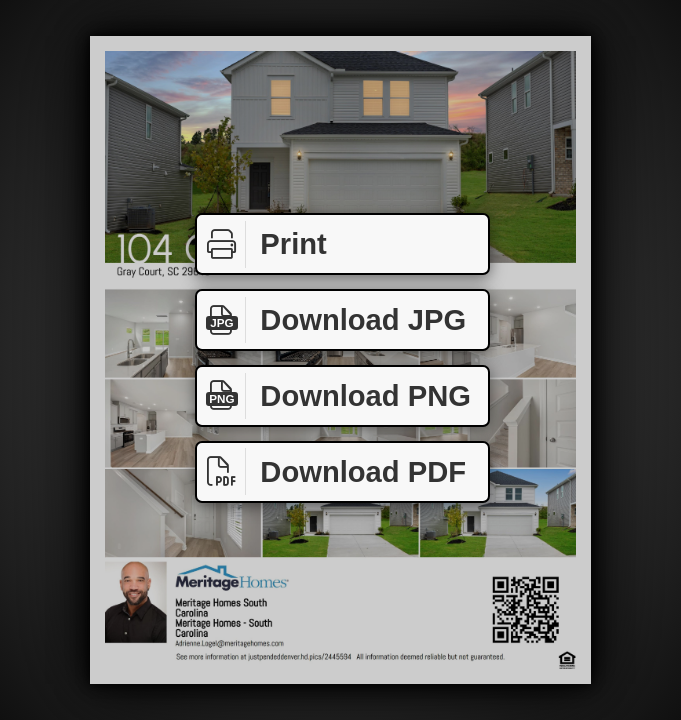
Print (262, 244)
